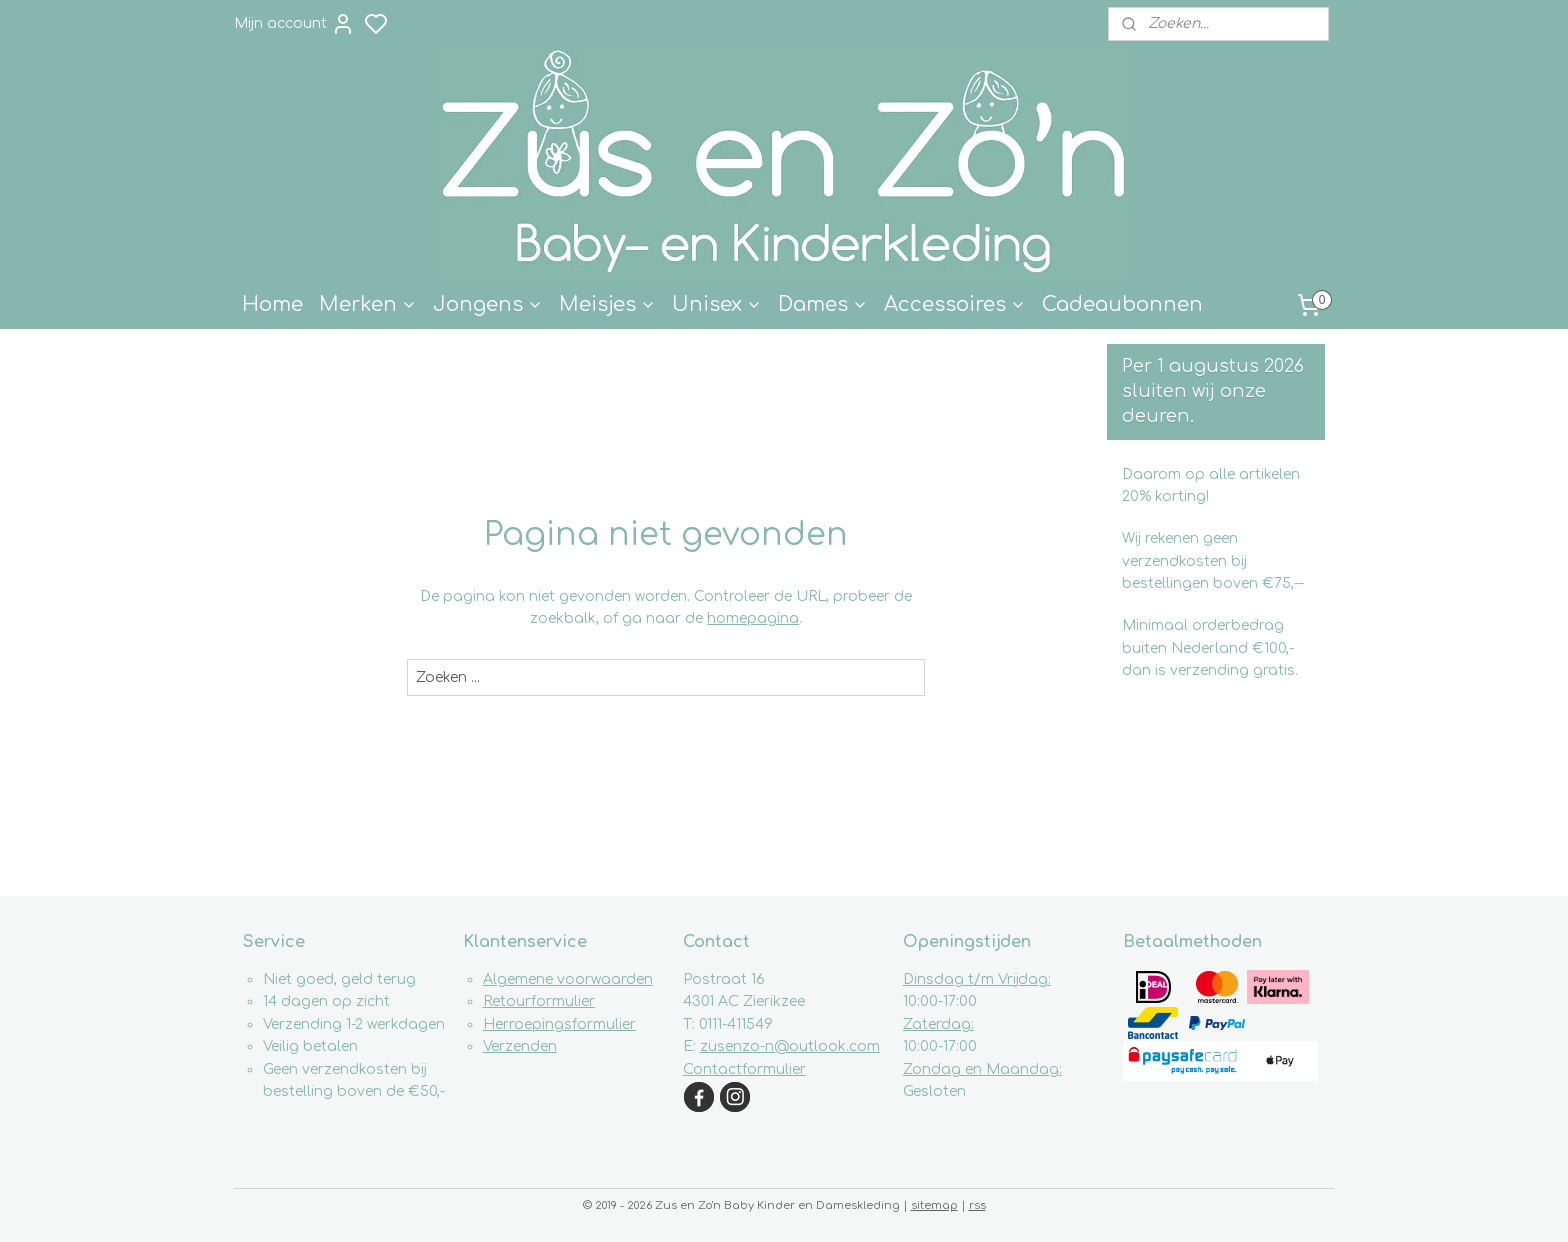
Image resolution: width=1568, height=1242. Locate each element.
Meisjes (607, 304)
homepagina (753, 618)
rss (977, 1205)
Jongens (488, 304)
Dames (823, 304)
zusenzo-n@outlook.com (790, 1046)
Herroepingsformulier (559, 1024)
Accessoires (955, 304)
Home (272, 304)
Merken (368, 304)
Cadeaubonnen (1122, 304)
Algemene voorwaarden (568, 979)
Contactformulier (744, 1069)
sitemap (934, 1205)
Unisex (717, 304)
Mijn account (294, 24)
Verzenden (520, 1046)
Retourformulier (539, 1001)
